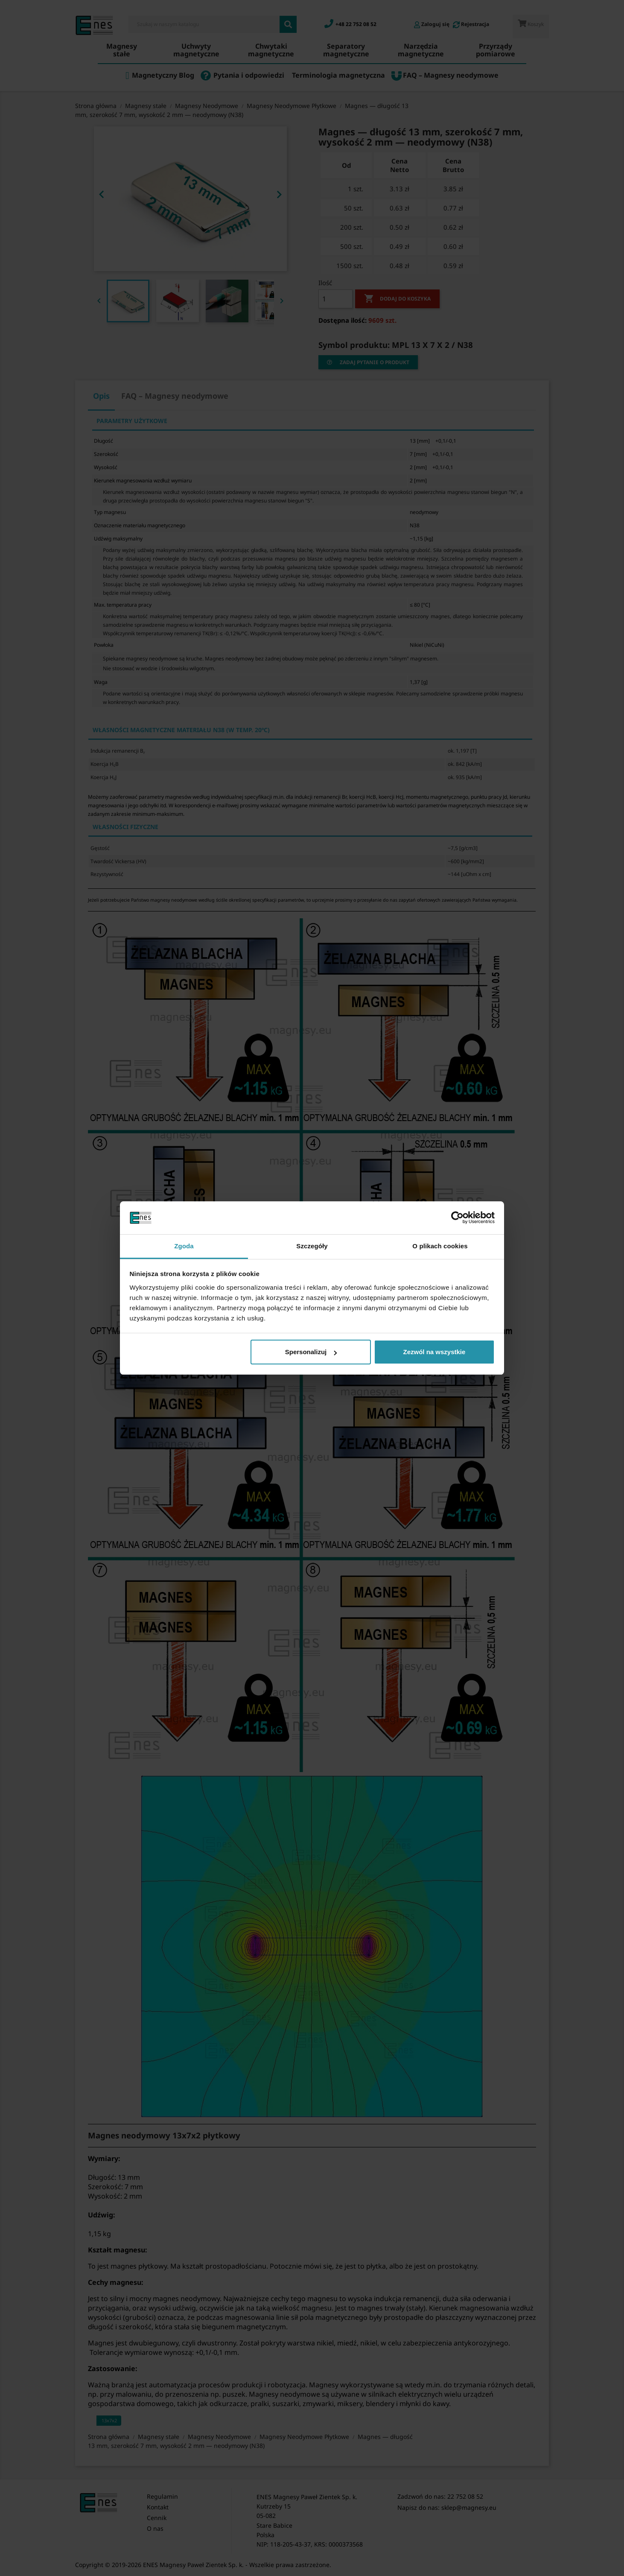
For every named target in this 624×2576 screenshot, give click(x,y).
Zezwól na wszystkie (434, 1351)
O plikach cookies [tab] (439, 1246)
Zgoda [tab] (184, 1246)
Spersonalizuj (311, 1351)
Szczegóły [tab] (311, 1246)
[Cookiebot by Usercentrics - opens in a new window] (457, 1218)
